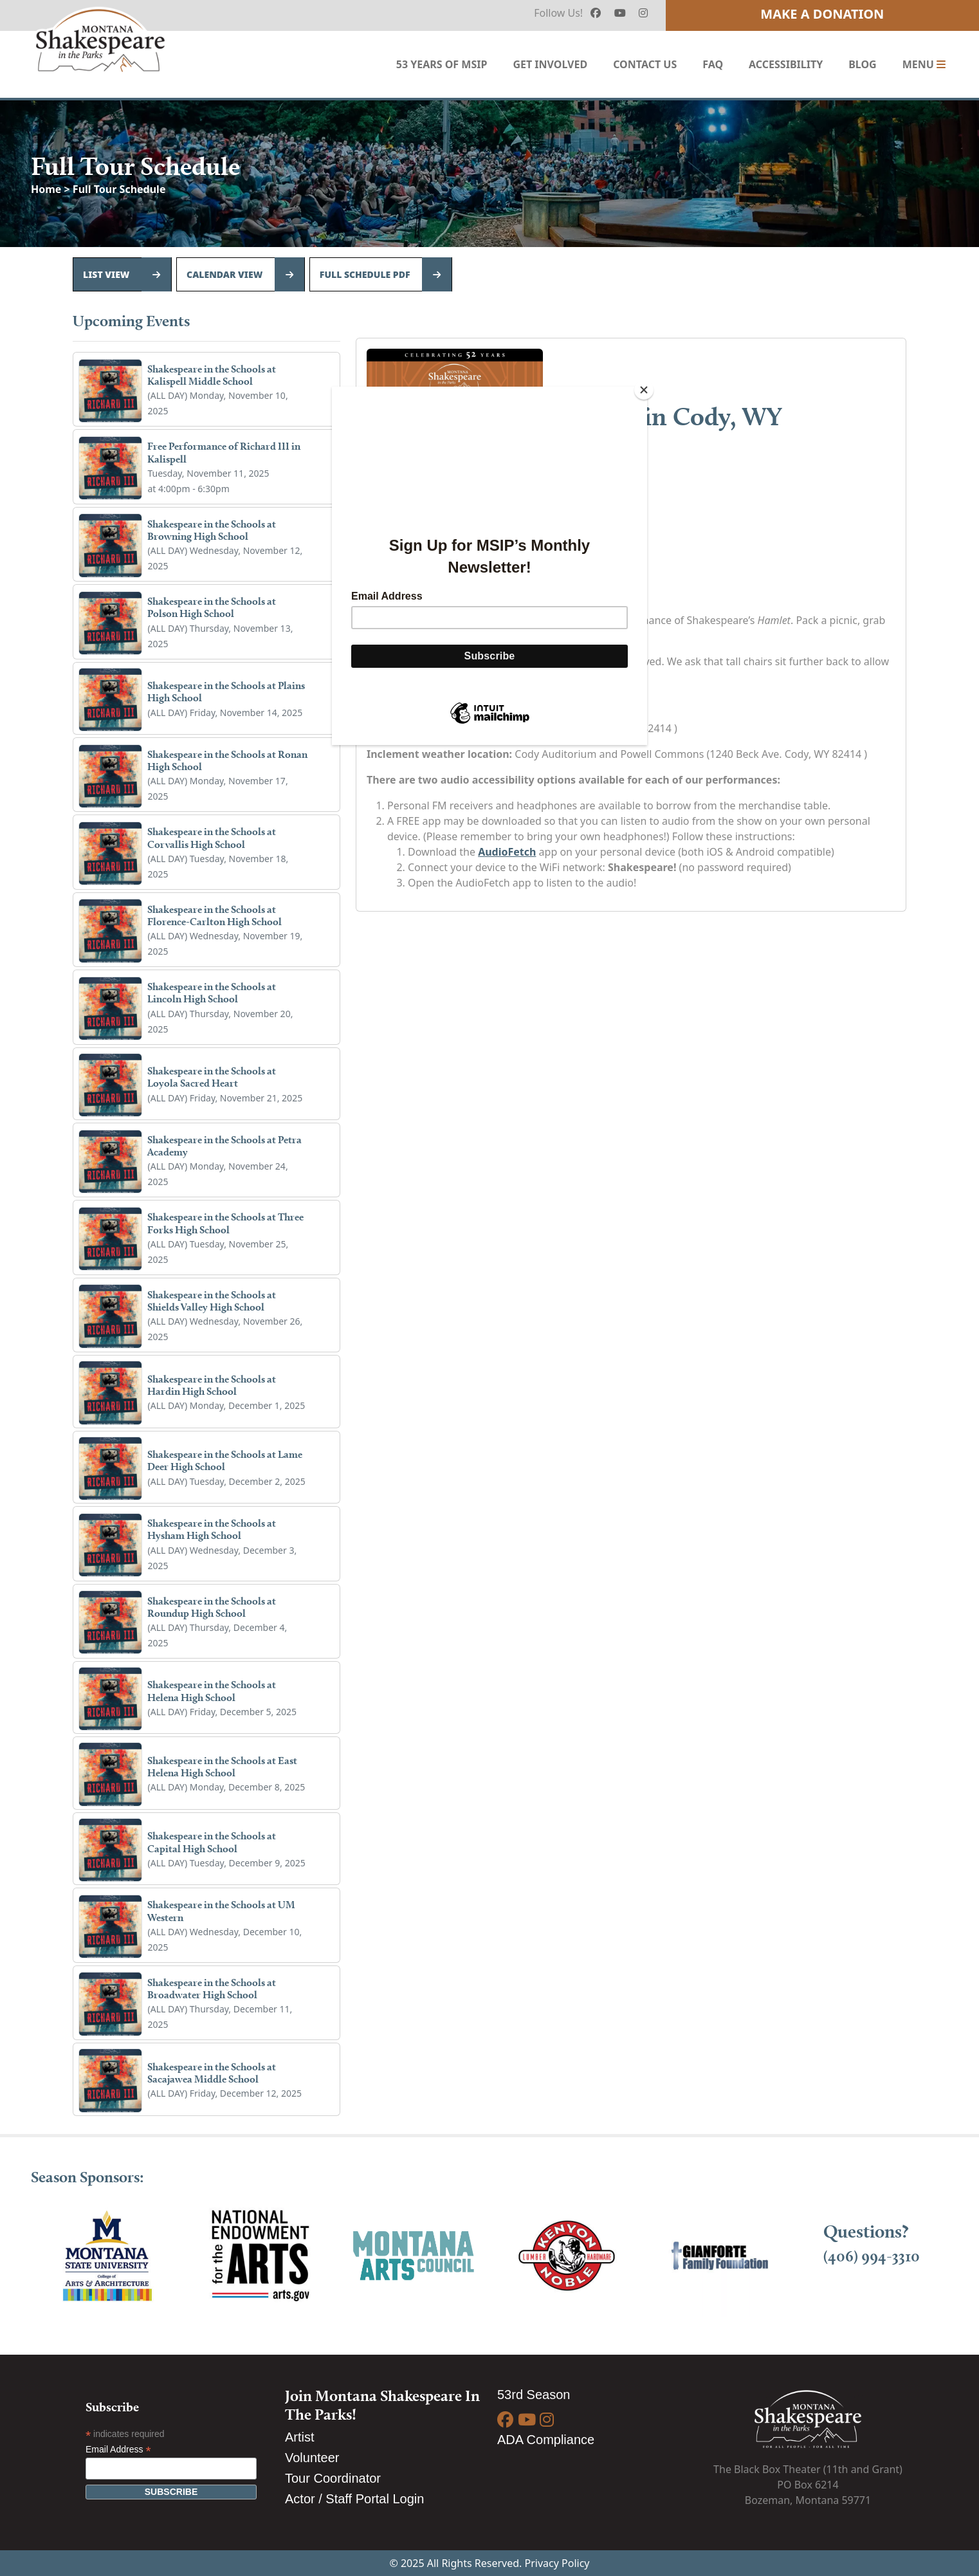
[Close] (644, 390)
